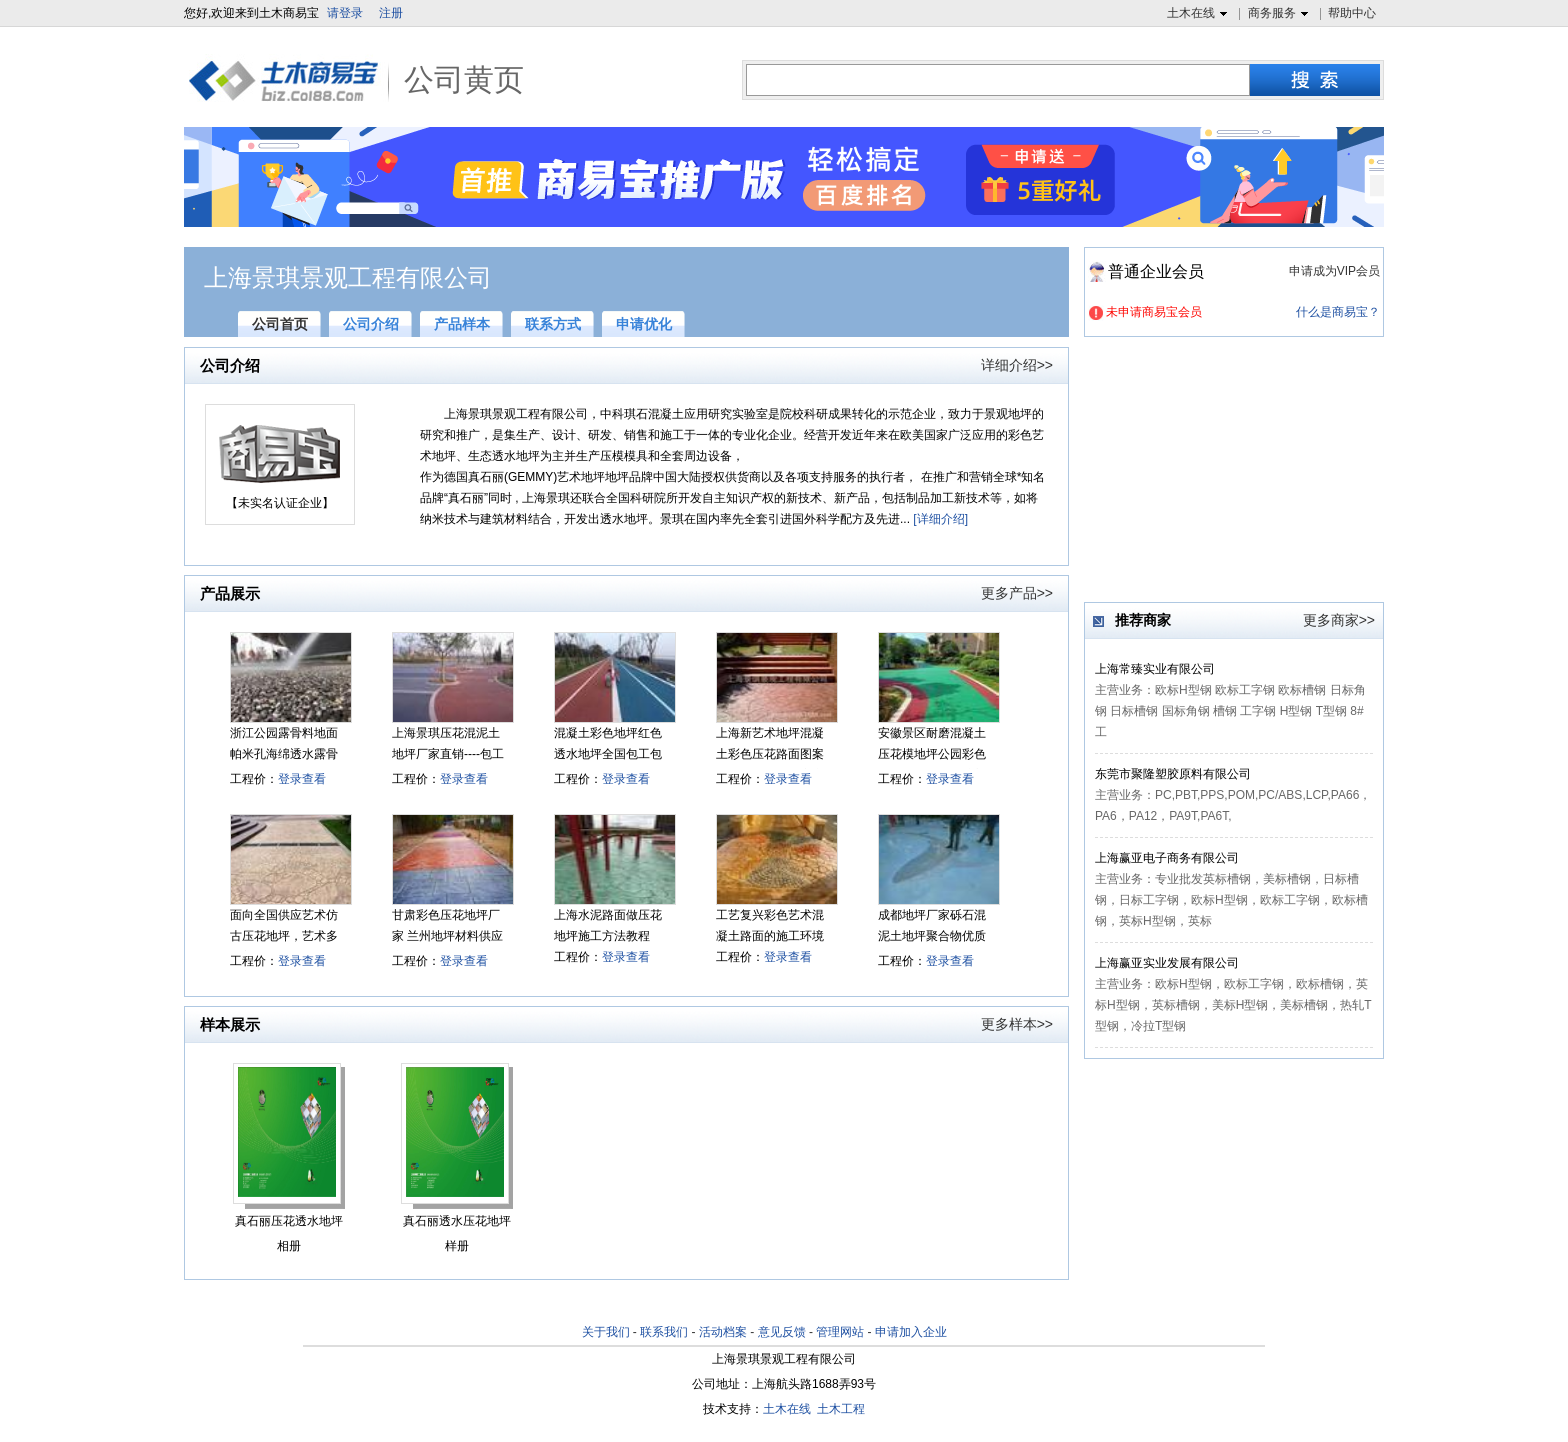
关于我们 (606, 1332)
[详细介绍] (940, 519)
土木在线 (1199, 14)
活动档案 (723, 1332)
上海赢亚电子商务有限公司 (1167, 858)
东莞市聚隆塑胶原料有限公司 (1173, 774)
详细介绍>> (1017, 365)
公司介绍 (371, 324)
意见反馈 (782, 1332)
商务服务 (1280, 14)
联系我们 (664, 1332)
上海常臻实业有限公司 (1155, 669)
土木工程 (841, 1409)
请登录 (345, 13)
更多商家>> (1339, 620)
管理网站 (840, 1332)
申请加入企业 (911, 1332)
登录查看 (302, 779)
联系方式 (553, 324)
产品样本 (462, 324)
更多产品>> (1017, 593)
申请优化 (644, 324)
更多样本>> (1017, 1024)
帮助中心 (1352, 13)
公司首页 (280, 324)
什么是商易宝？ (1338, 312)
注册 (391, 13)
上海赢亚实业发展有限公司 (1167, 963)
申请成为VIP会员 (1334, 271)
